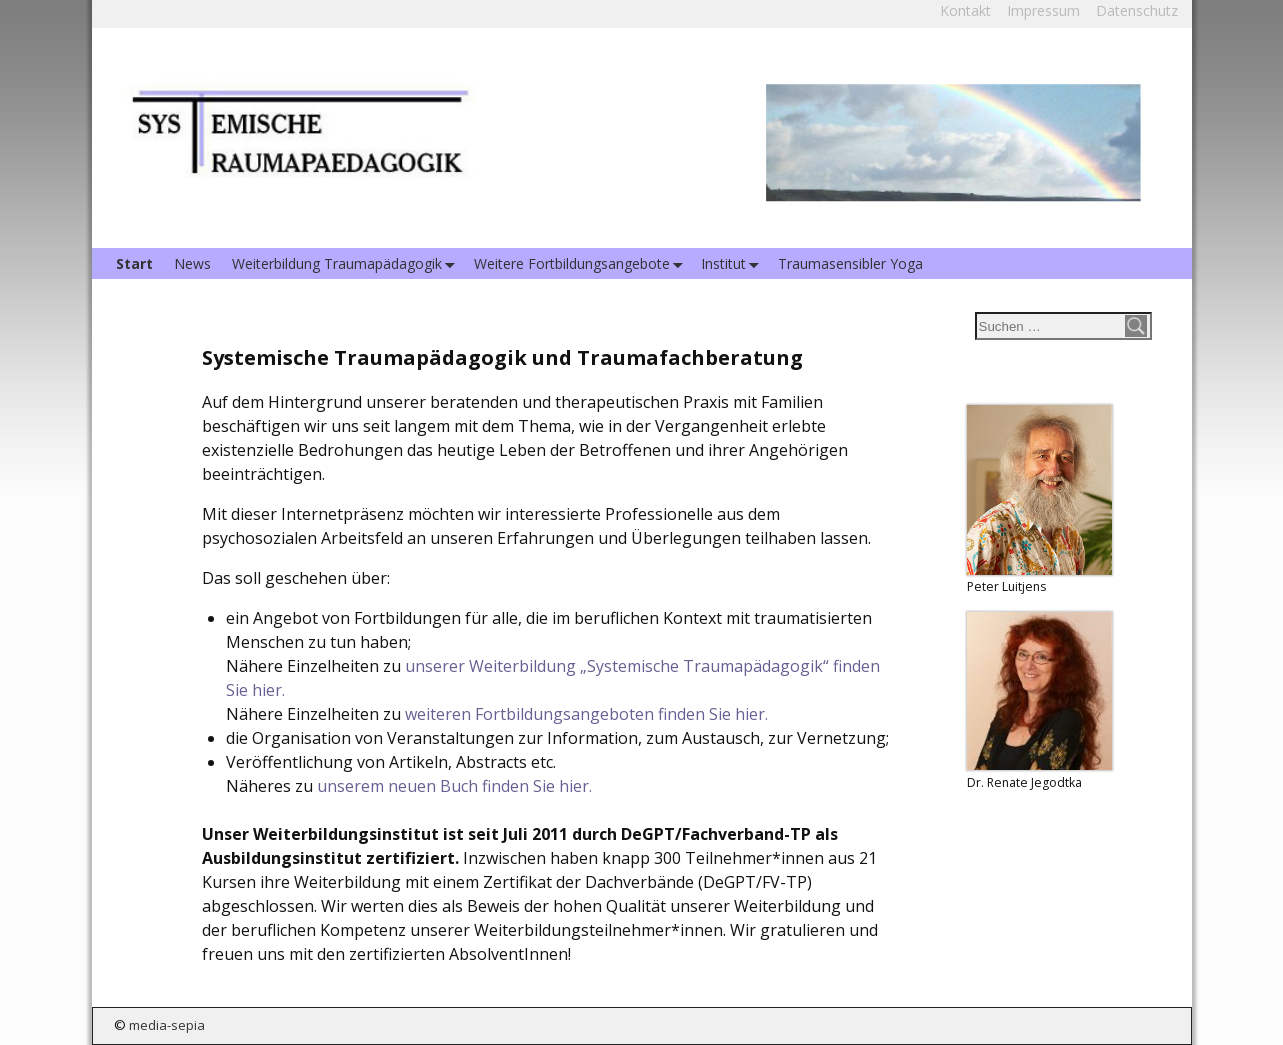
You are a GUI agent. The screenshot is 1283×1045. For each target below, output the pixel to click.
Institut (734, 263)
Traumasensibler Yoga (850, 263)
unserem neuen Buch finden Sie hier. (454, 786)
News (192, 263)
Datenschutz (1137, 10)
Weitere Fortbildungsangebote (582, 263)
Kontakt (965, 10)
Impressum (1043, 10)
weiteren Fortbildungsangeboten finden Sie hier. (586, 714)
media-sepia (167, 1025)
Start (134, 263)
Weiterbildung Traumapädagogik (347, 263)
